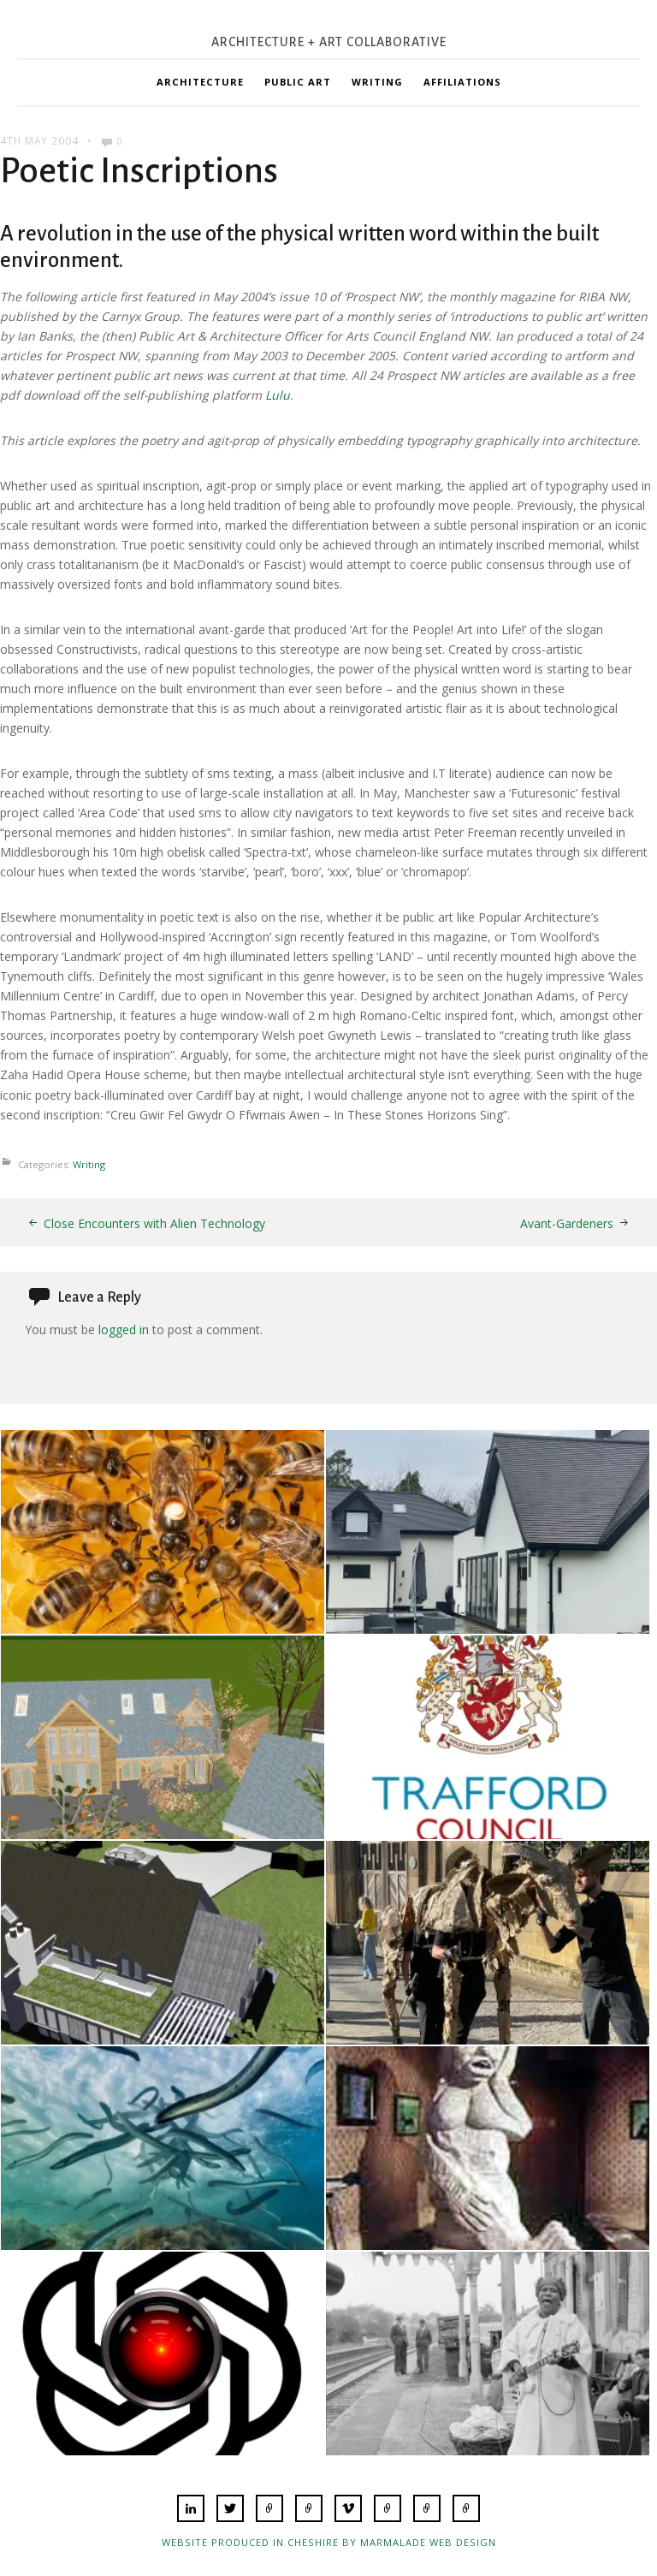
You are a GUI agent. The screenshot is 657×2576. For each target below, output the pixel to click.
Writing (377, 81)
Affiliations (462, 81)
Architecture (200, 81)
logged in (123, 1329)
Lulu (277, 395)
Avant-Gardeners (566, 1223)
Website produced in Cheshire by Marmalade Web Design (329, 2542)
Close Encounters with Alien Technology (154, 1223)
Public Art (297, 81)
